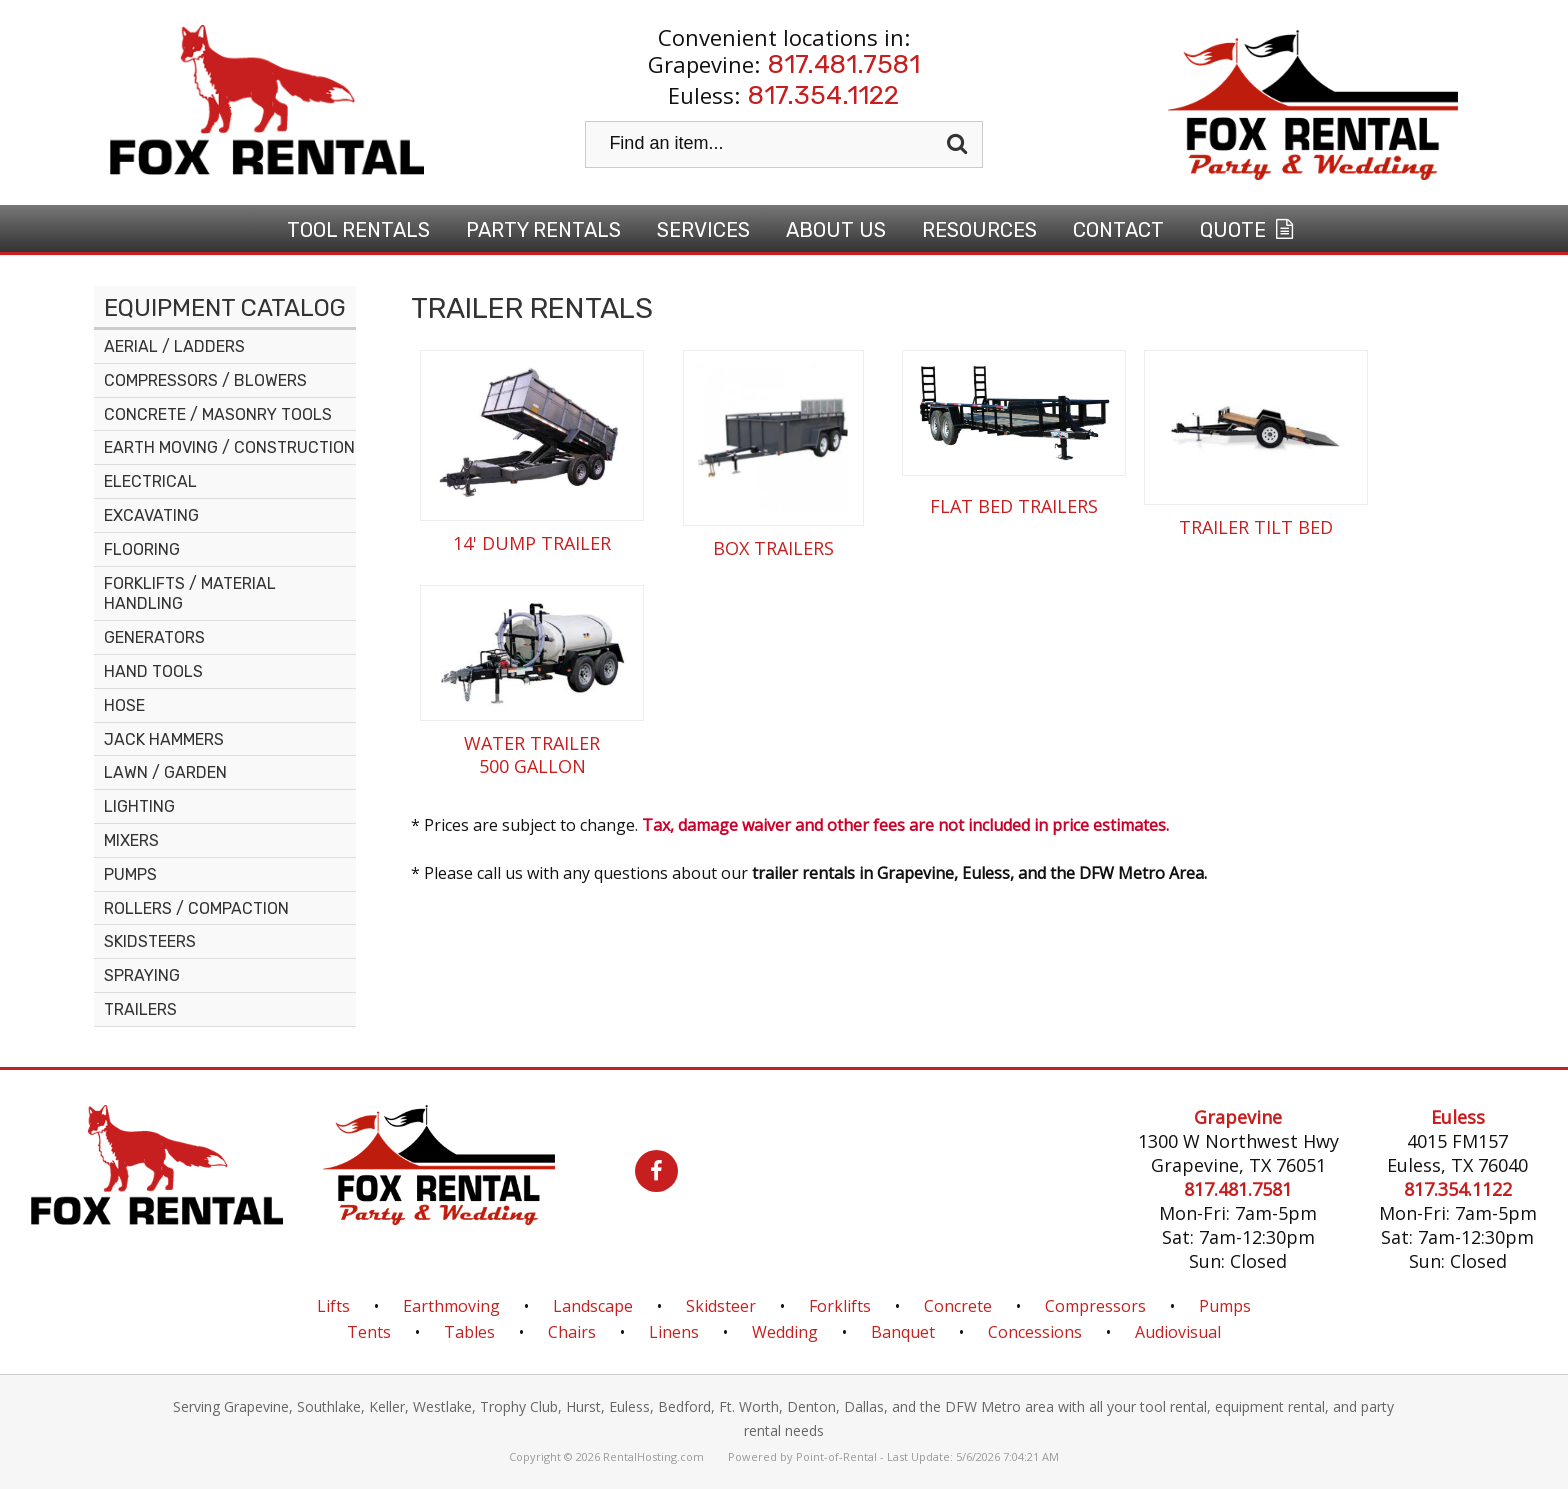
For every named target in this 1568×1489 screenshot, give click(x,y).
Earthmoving (451, 1306)
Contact (1118, 230)
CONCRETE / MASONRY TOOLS (218, 414)
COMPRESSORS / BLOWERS (205, 380)
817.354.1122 (823, 95)
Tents (369, 1332)
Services (703, 230)
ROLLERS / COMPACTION (196, 908)
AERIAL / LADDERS (174, 346)
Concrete (958, 1306)
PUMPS (130, 874)
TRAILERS (140, 1009)
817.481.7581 (844, 64)
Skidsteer (721, 1306)
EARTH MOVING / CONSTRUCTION (229, 447)
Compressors (1095, 1306)
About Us (836, 230)
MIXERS (131, 840)
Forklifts (840, 1306)
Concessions (1035, 1332)
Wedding (785, 1332)
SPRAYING (142, 975)
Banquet (903, 1332)
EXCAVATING (151, 515)
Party (543, 230)
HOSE (124, 705)
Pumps (1225, 1306)
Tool (358, 230)
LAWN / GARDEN (165, 772)
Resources (979, 230)
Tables (469, 1332)
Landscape (593, 1306)
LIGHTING (139, 806)
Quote (1249, 230)
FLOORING (142, 549)
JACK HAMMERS (164, 739)
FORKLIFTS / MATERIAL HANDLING (190, 594)
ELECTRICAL (150, 481)
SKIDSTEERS (150, 941)
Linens (674, 1332)
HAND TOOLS (153, 671)
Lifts (333, 1306)
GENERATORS (154, 637)
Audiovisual (1178, 1332)
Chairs (572, 1332)
